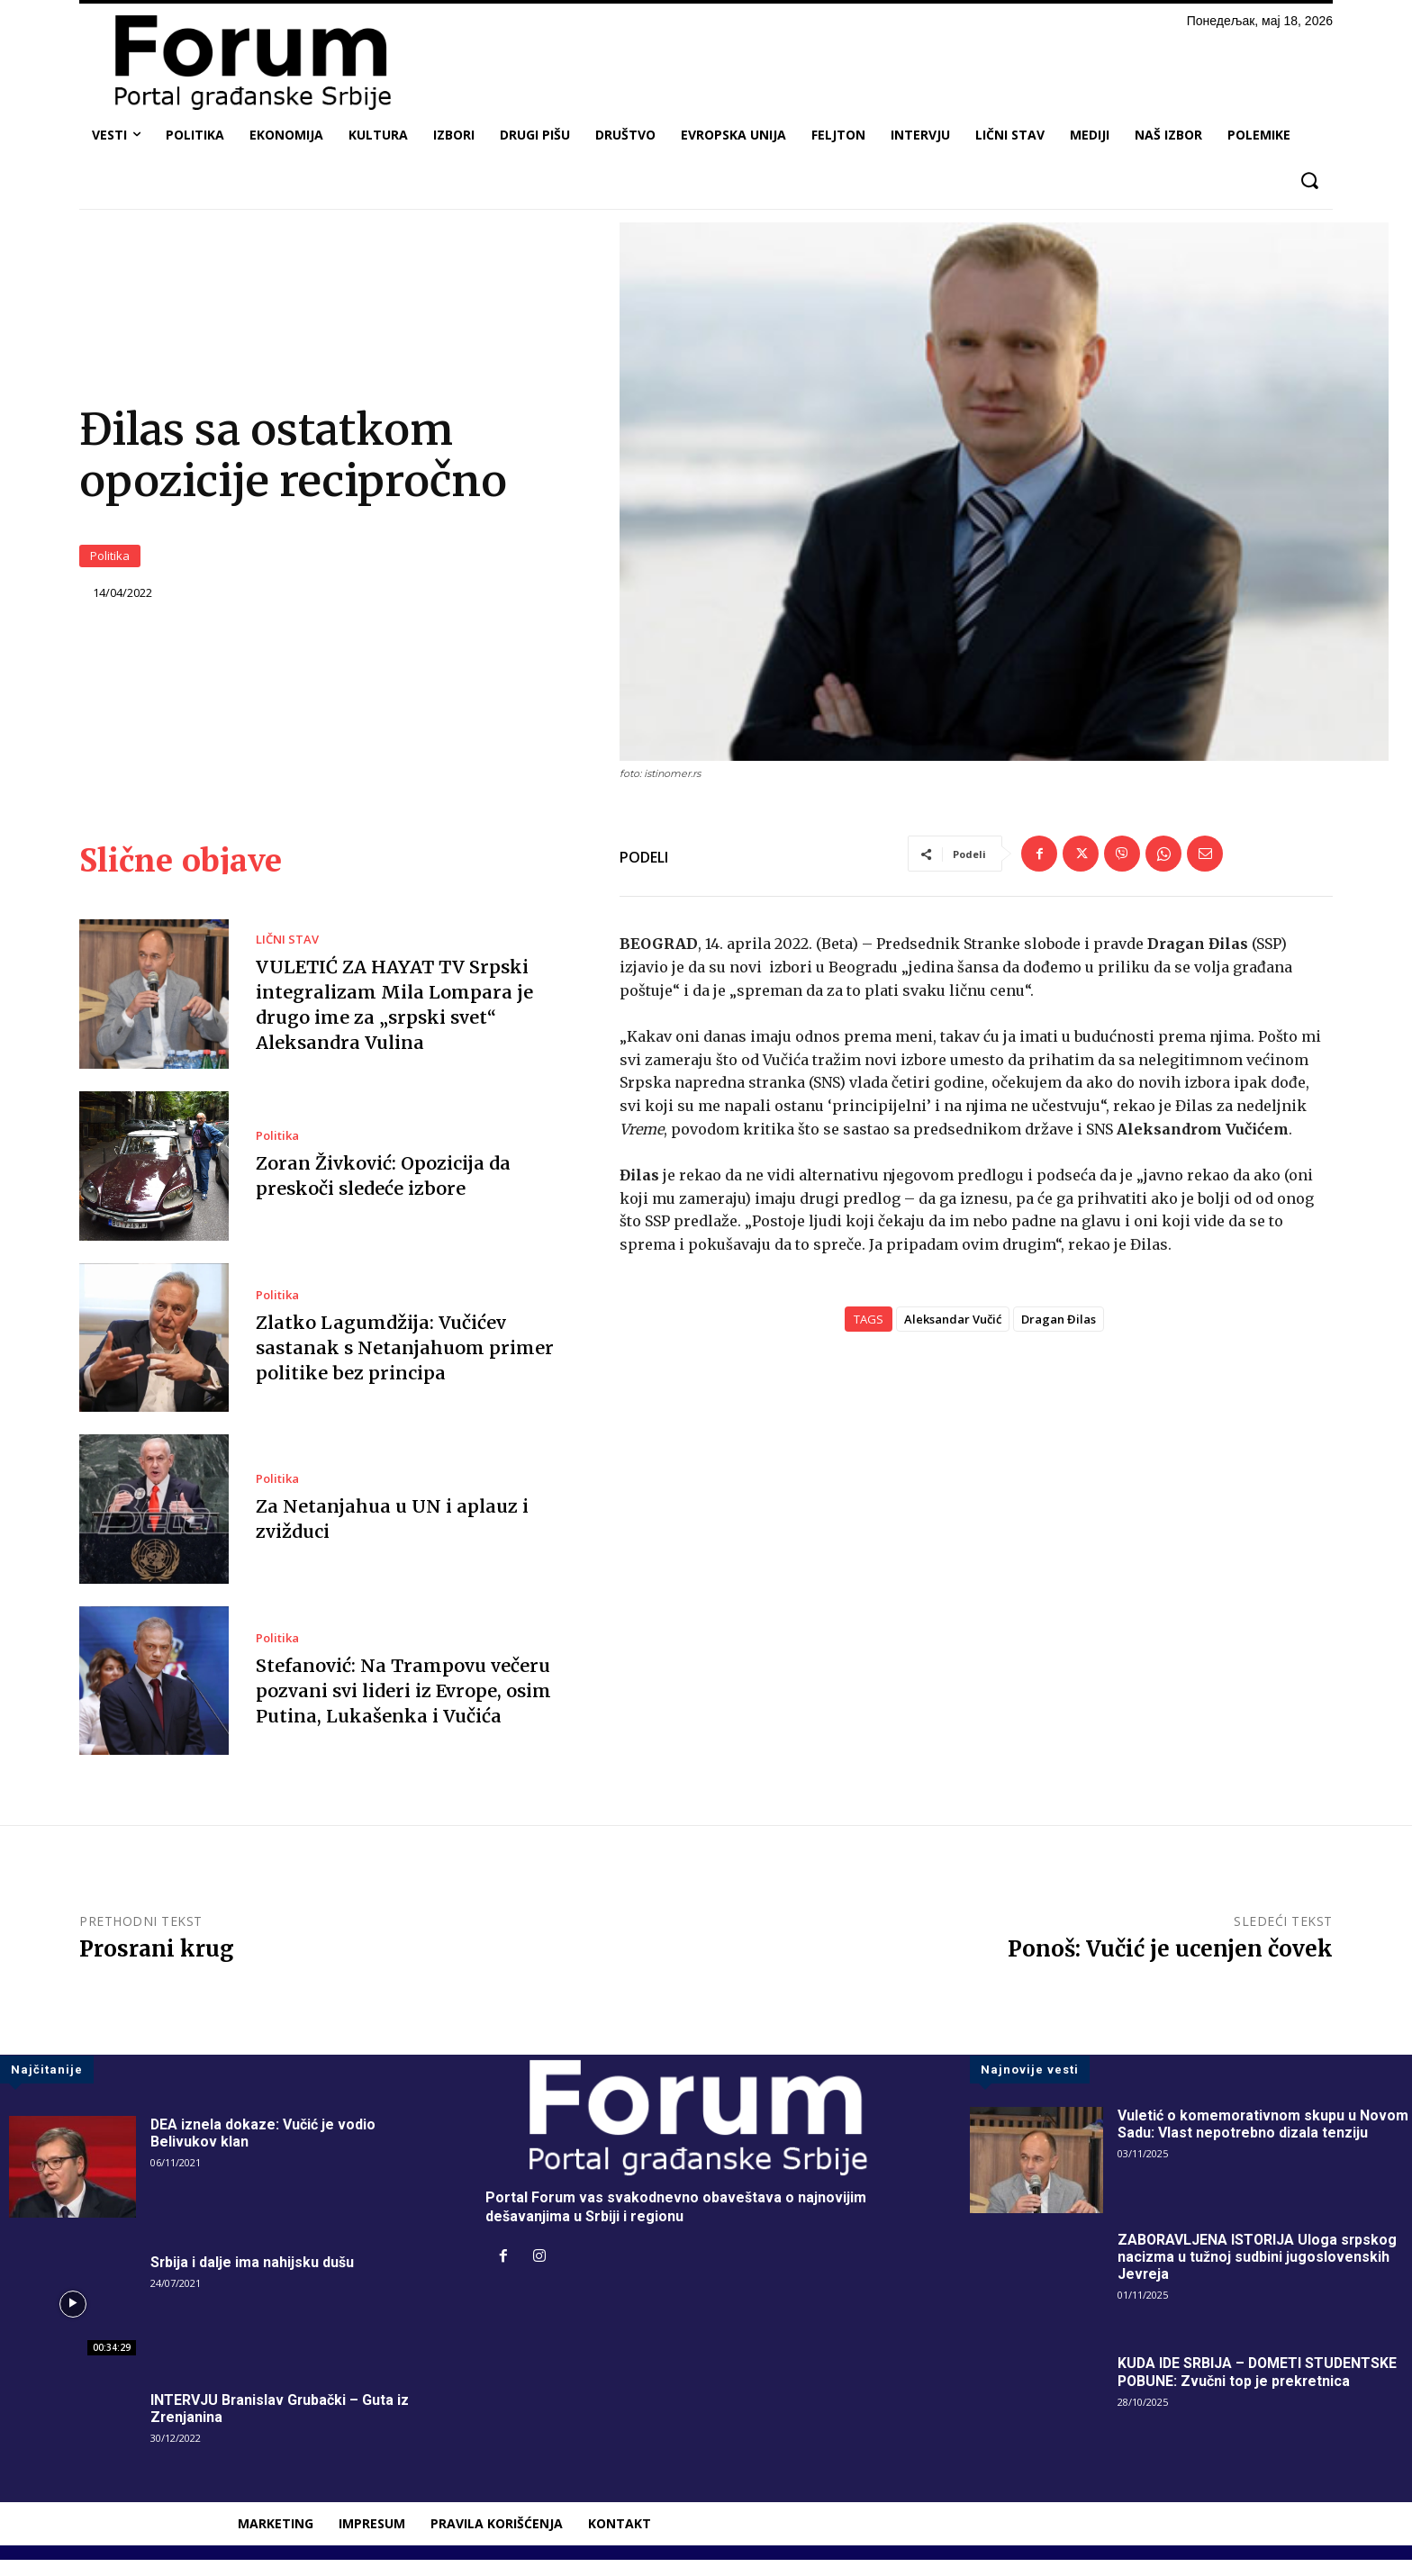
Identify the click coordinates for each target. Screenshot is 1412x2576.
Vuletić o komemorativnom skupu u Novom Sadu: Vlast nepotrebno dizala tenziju (1263, 2140)
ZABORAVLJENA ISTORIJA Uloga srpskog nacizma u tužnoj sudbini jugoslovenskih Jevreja (1258, 2273)
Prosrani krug (156, 1965)
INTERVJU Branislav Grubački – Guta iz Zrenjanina (280, 2425)
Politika (109, 565)
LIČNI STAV (287, 956)
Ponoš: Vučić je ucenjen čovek (1170, 1965)
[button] (1309, 180)
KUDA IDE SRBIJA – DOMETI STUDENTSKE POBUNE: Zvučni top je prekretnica (1259, 2388)
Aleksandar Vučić (952, 1336)
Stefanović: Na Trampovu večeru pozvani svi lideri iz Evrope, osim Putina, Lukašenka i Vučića (405, 1706)
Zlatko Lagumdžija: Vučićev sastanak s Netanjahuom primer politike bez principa (402, 1363)
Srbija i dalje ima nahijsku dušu (252, 2278)
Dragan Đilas (1058, 1336)
